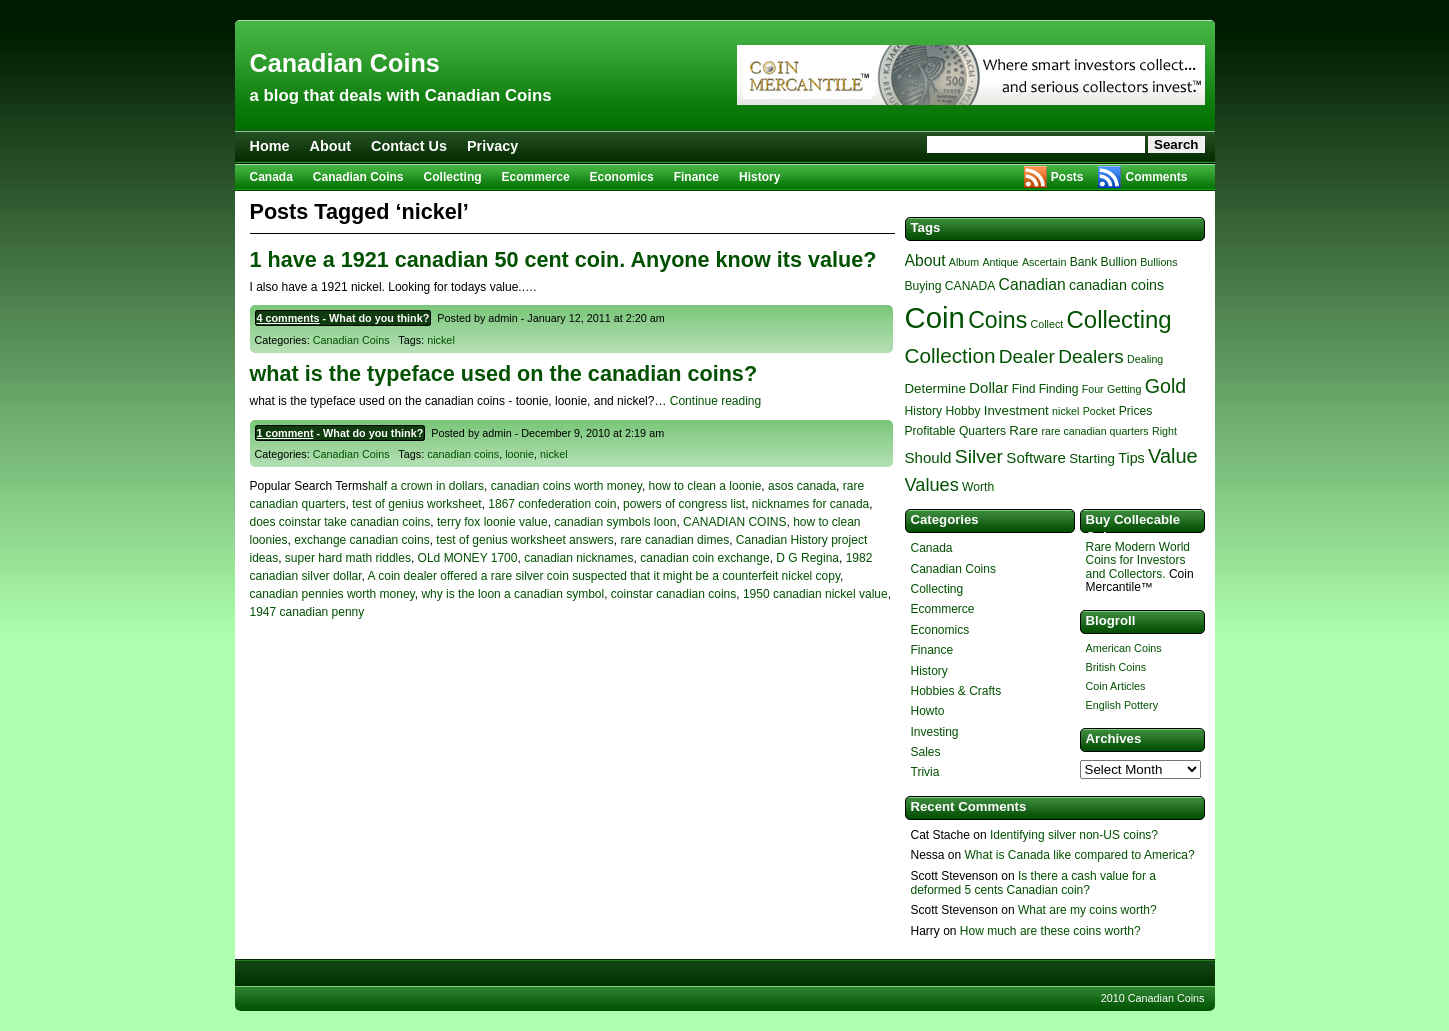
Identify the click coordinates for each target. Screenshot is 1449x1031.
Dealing (1145, 359)
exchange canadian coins (361, 540)
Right (1164, 431)
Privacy (492, 146)
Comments (1156, 177)
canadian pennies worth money (332, 594)
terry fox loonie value (492, 522)
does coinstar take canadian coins (340, 522)
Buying (923, 286)
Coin (935, 317)
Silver (979, 456)
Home (270, 146)
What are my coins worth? (1087, 910)
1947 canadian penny (307, 612)
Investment (1016, 410)
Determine (935, 388)
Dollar (988, 387)
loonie (519, 454)
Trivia (925, 772)
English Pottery (1122, 705)
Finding (1059, 389)
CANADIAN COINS (734, 522)
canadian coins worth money (566, 486)
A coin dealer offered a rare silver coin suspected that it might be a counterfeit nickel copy (604, 576)
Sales (926, 752)
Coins (997, 320)
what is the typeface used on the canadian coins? (504, 373)
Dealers (1091, 356)
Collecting (453, 177)
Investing (935, 732)
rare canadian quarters (1094, 431)
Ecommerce (536, 177)
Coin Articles (1116, 686)
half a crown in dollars (426, 486)
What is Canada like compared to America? (1080, 855)
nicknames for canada (810, 504)
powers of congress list (684, 504)
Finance (696, 177)
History (759, 177)
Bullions (1158, 262)
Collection (950, 355)
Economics (622, 177)
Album (964, 262)
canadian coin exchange (704, 558)
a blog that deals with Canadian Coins (401, 95)
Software (1036, 457)
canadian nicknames (578, 558)
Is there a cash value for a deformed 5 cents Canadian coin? (1033, 883)
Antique (1000, 262)
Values (932, 485)
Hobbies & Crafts (956, 691)
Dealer (1027, 356)
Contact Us (409, 146)
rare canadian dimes (674, 540)
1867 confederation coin (552, 504)
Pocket (1099, 411)
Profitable (930, 431)
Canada (271, 177)
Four (1093, 389)
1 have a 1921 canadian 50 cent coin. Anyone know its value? (563, 259)
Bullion (1119, 262)
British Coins (1116, 667)
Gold (1165, 386)
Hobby (962, 411)
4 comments (288, 318)
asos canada (802, 486)
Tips (1131, 458)
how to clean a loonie (705, 486)
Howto (928, 711)
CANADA (970, 286)
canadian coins (463, 454)
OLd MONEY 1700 (468, 558)
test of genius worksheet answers (524, 540)
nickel (441, 340)
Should (928, 457)
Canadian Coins (345, 63)
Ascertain (1044, 262)
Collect (1047, 324)
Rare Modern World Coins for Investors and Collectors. (1138, 560)
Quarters (982, 431)
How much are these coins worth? (1050, 931)
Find (1024, 389)
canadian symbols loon (615, 522)
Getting (1124, 389)
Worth (978, 487)
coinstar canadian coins (673, 594)
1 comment (285, 433)
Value (1173, 456)
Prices (1136, 411)
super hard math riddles (348, 558)
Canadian (1032, 284)
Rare (1023, 430)
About (330, 146)
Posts (1067, 177)
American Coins (1124, 648)
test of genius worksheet (416, 504)
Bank (1084, 262)
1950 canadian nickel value (815, 594)
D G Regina (807, 558)
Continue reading (715, 401)
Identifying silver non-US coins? (1074, 835)
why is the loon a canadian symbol (512, 594)
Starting (1092, 458)
